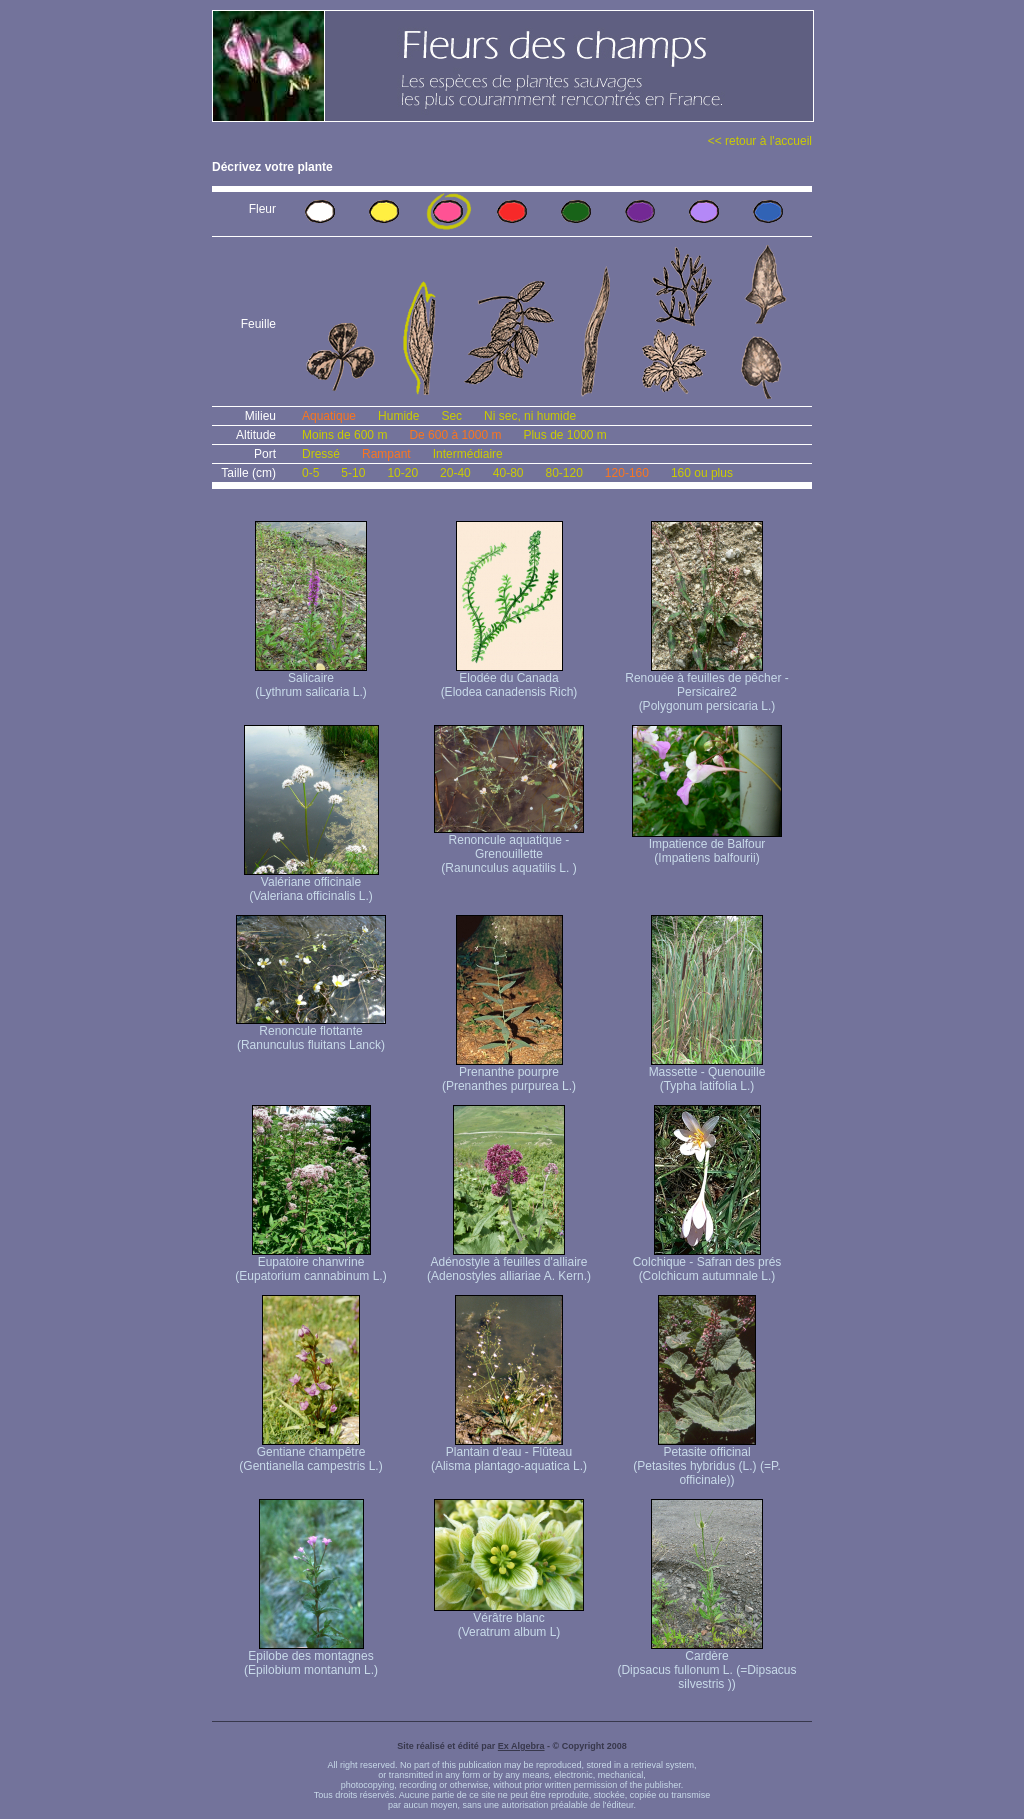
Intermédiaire (468, 454)
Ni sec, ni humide (530, 416)
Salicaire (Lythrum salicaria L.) (311, 679)
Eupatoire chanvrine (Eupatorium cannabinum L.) (310, 1263)
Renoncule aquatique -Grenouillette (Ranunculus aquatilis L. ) (509, 848)
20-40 (455, 473)
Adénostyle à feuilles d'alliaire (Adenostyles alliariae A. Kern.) (509, 1263)
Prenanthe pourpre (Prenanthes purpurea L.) (509, 1073)
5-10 (353, 473)
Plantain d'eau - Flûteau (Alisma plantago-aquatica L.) (509, 1453)
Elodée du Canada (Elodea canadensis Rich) (509, 679)
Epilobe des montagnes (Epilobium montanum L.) (311, 1657)
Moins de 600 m (344, 435)
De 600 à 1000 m (455, 435)
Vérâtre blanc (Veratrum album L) (509, 1619)
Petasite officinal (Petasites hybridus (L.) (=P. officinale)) (707, 1460)
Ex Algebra (521, 1746)
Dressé (321, 454)
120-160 (627, 473)
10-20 (402, 473)
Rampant (386, 454)
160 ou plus (702, 473)
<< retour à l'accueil (760, 141)
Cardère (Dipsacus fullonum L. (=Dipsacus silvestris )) (706, 1664)
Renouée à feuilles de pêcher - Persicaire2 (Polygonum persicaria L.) (706, 686)
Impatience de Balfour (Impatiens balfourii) (707, 845)
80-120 (563, 473)
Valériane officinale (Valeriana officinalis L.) (311, 883)
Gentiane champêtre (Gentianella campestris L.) (310, 1453)
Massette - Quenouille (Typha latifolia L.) (707, 1073)
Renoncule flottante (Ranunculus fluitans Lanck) (311, 1032)
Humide (398, 416)
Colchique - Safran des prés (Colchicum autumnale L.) (707, 1263)
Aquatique (329, 416)
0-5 (310, 473)
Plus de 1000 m (564, 435)
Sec (451, 416)
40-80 (508, 473)
